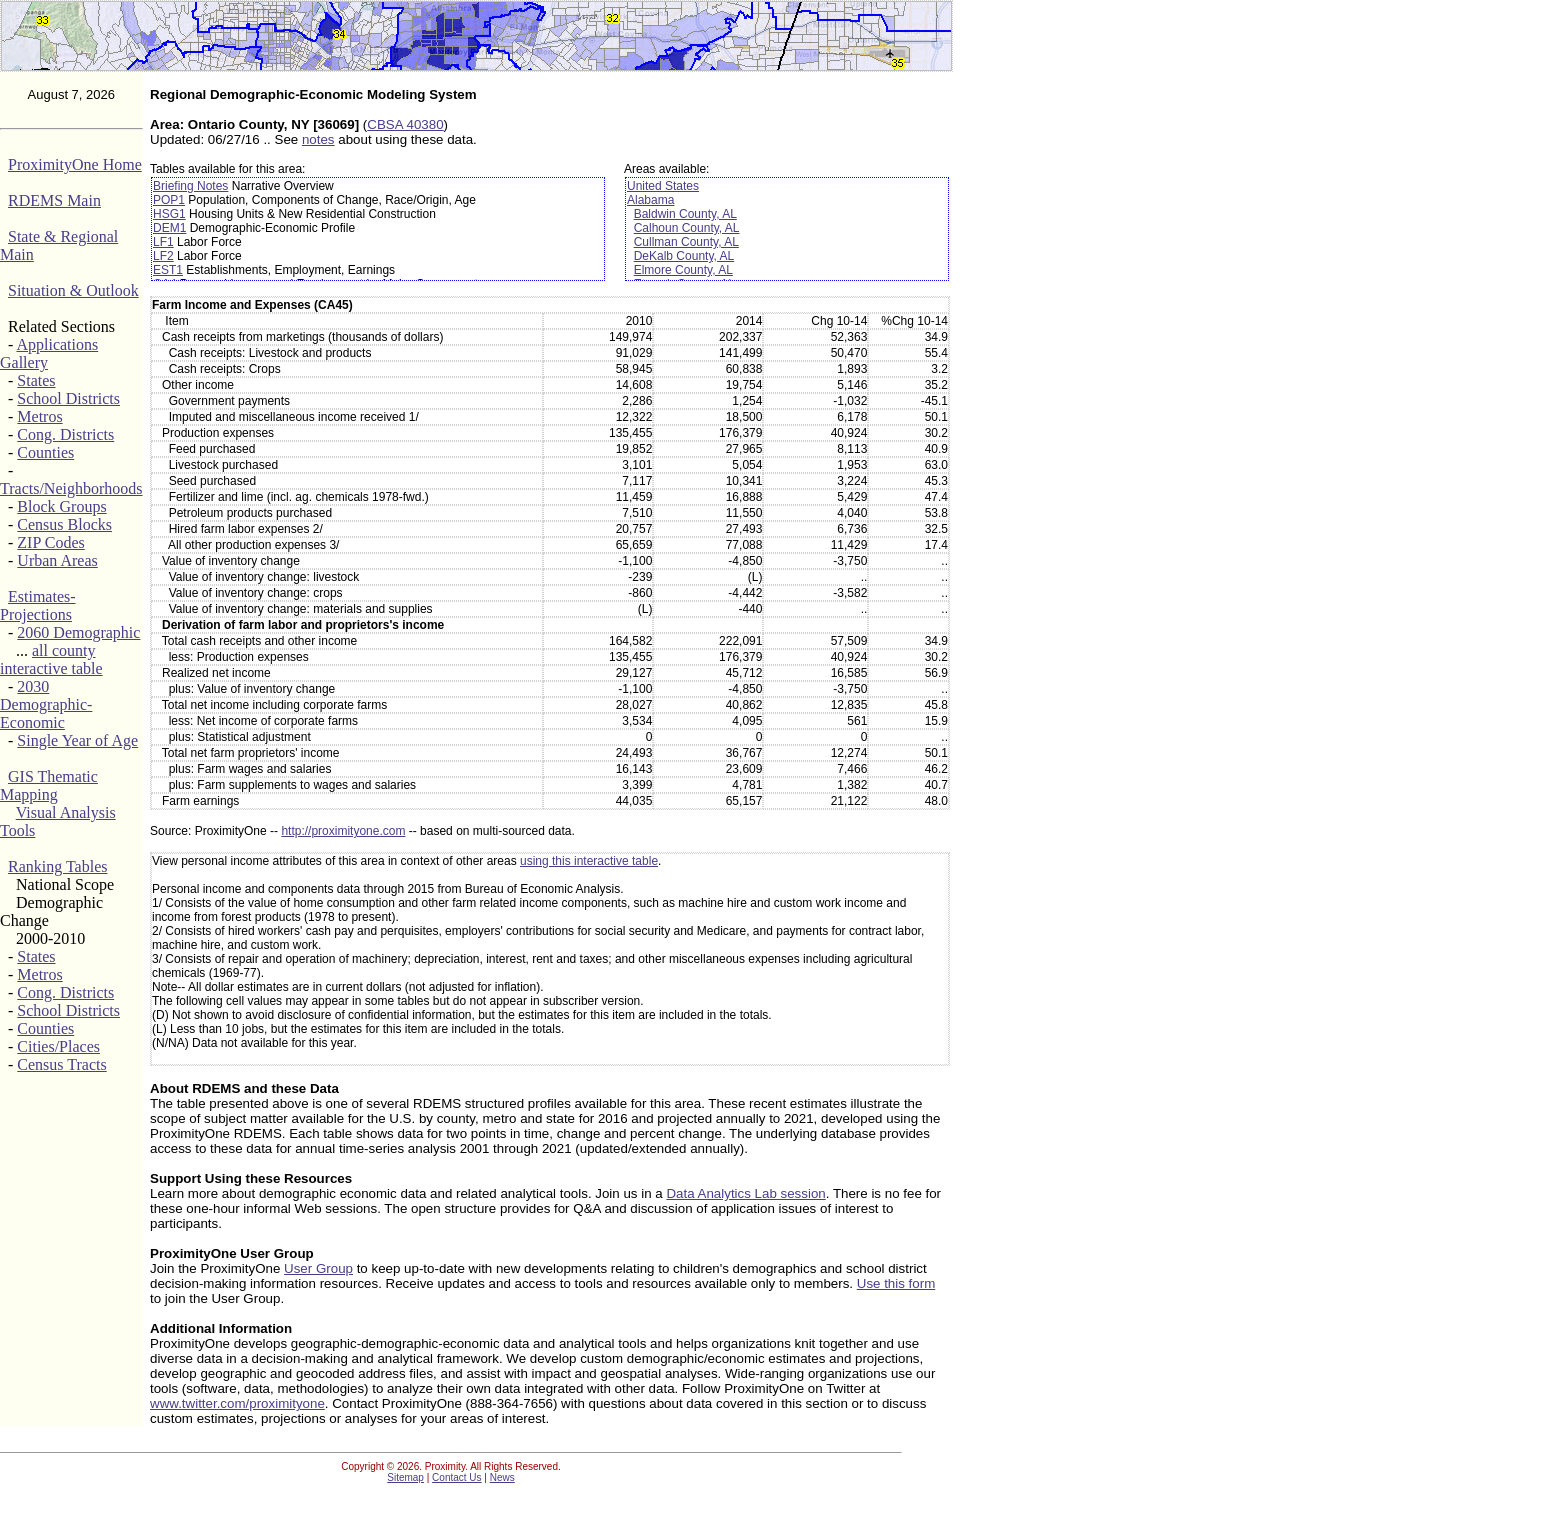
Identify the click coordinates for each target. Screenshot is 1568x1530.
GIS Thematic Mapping (49, 785)
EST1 (168, 270)
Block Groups (61, 506)
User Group (318, 1268)
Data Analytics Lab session (745, 1193)
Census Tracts (61, 1064)
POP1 (169, 200)
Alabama (650, 200)
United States (663, 186)
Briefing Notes (190, 186)
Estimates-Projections (38, 605)
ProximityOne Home (75, 164)
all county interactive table (51, 659)
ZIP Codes (50, 542)
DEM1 (169, 228)
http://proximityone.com (343, 831)
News (502, 1477)
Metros (39, 416)
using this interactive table (589, 861)
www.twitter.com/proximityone (237, 1403)
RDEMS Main (54, 200)
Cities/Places (58, 1046)
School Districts (68, 398)
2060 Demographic (78, 632)
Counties (45, 452)
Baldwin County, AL (685, 214)
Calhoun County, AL (687, 228)
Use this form (896, 1283)
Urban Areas (57, 560)
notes (318, 139)
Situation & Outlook (73, 290)
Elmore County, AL (683, 270)
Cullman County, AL (686, 242)
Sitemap (405, 1477)
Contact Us (456, 1477)
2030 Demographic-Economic (46, 704)
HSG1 (169, 214)
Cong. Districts (65, 434)
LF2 (163, 256)
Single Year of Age (77, 740)
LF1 (163, 242)
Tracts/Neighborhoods (71, 488)
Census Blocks (64, 524)
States (36, 380)
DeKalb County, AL (684, 256)
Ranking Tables (57, 866)
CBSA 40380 (405, 124)
